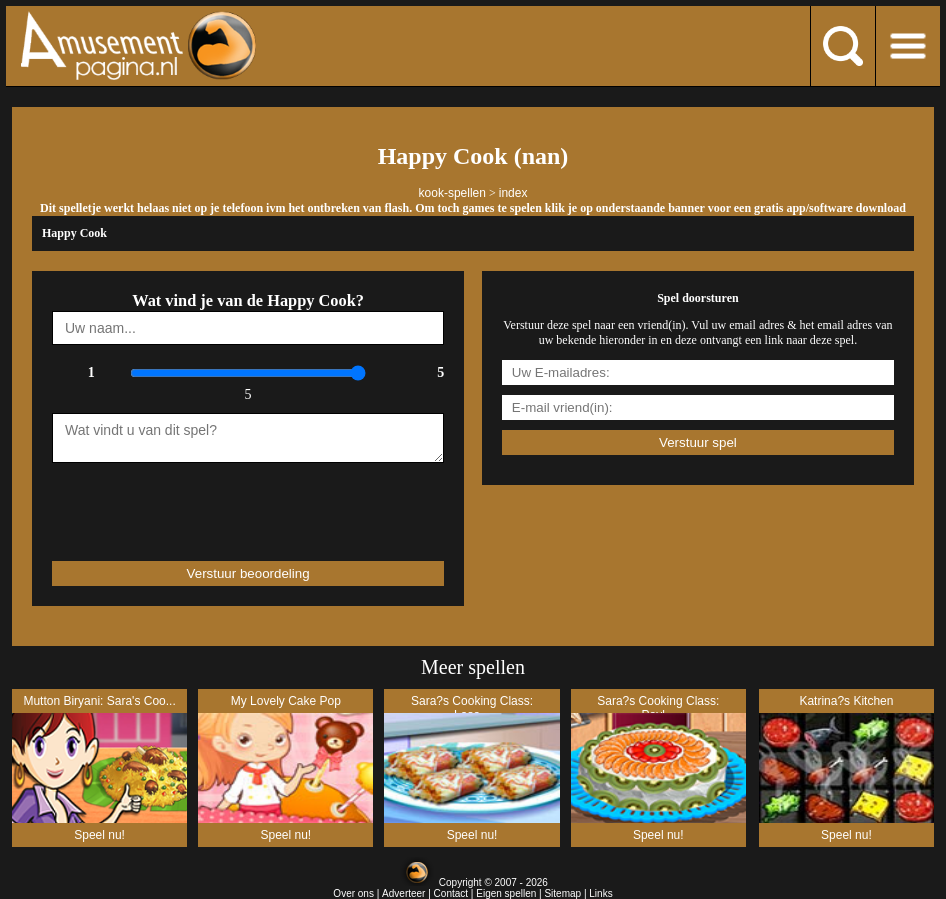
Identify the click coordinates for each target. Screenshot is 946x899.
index (513, 193)
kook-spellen (452, 193)
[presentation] (169, 503)
